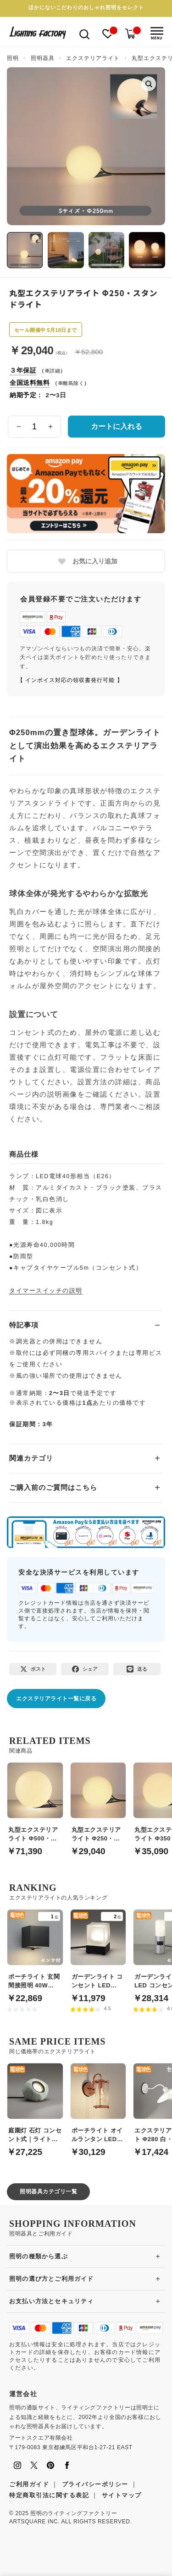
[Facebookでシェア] (85, 1669)
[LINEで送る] (137, 1669)
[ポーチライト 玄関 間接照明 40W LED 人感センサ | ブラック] (35, 1950)
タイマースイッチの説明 (46, 1291)
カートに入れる (116, 426)
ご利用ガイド (29, 2484)
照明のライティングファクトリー (73, 2513)
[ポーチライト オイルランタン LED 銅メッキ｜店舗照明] (98, 2104)
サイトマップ (122, 2495)
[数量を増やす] (50, 426)
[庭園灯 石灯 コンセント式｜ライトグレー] (35, 2104)
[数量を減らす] (18, 426)
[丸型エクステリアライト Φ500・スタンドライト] (35, 1803)
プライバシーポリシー (95, 2484)
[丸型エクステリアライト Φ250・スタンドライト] (98, 1803)
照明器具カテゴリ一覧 (48, 2191)
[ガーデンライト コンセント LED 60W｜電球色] (98, 1950)
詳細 (55, 370)
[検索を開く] (84, 34)
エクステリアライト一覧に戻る (56, 1698)
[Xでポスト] (33, 1669)
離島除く (73, 383)
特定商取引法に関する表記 (49, 2495)
